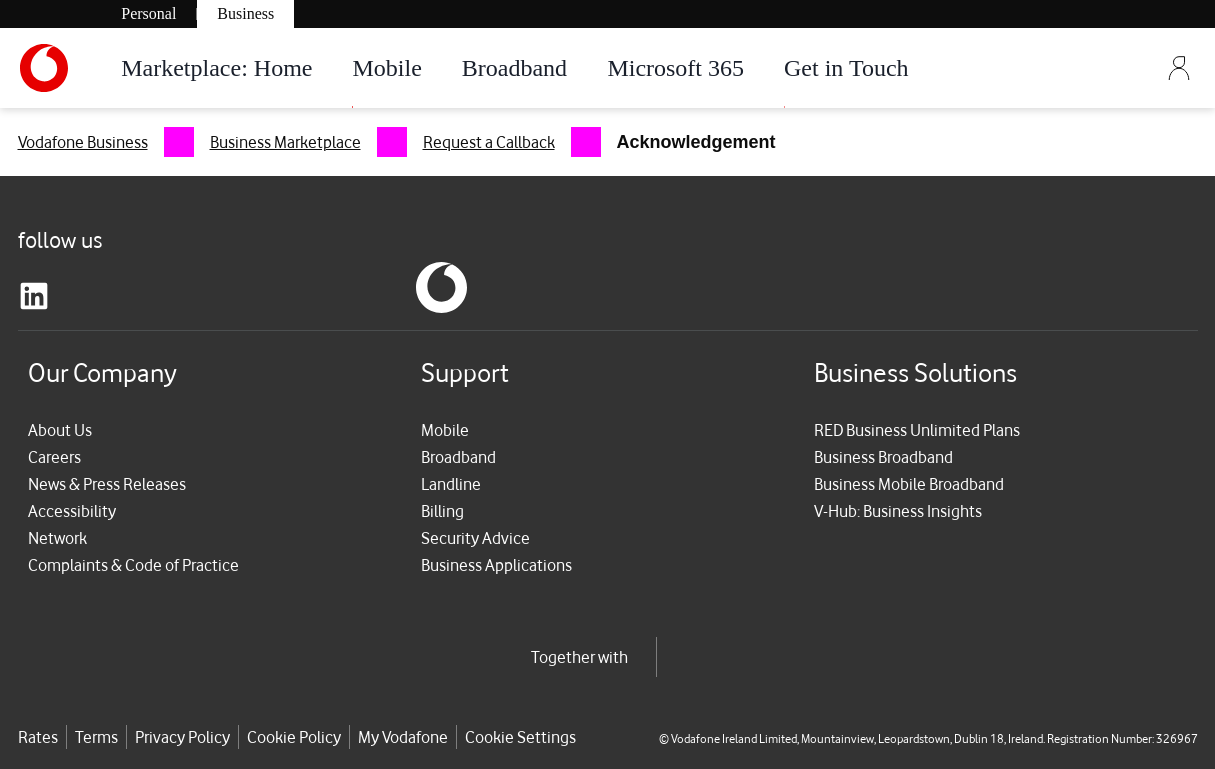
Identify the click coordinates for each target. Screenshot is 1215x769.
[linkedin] (34, 296)
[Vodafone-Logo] (60, 68)
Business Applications (496, 565)
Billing (442, 511)
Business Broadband (883, 457)
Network (57, 538)
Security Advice (475, 538)
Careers (54, 457)
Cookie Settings (520, 737)
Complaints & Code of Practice (133, 565)
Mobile (386, 68)
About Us (60, 430)
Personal (148, 13)
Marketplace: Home (216, 68)
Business (245, 13)
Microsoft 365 (675, 68)
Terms (96, 737)
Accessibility (72, 511)
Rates (38, 737)
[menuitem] (106, 142)
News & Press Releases (107, 484)
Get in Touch (846, 68)
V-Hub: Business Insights (898, 511)
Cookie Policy (294, 737)
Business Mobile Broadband (909, 484)
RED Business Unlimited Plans (917, 430)
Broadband (514, 68)
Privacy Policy (182, 737)
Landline (451, 484)
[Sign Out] (1179, 68)
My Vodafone (403, 737)
